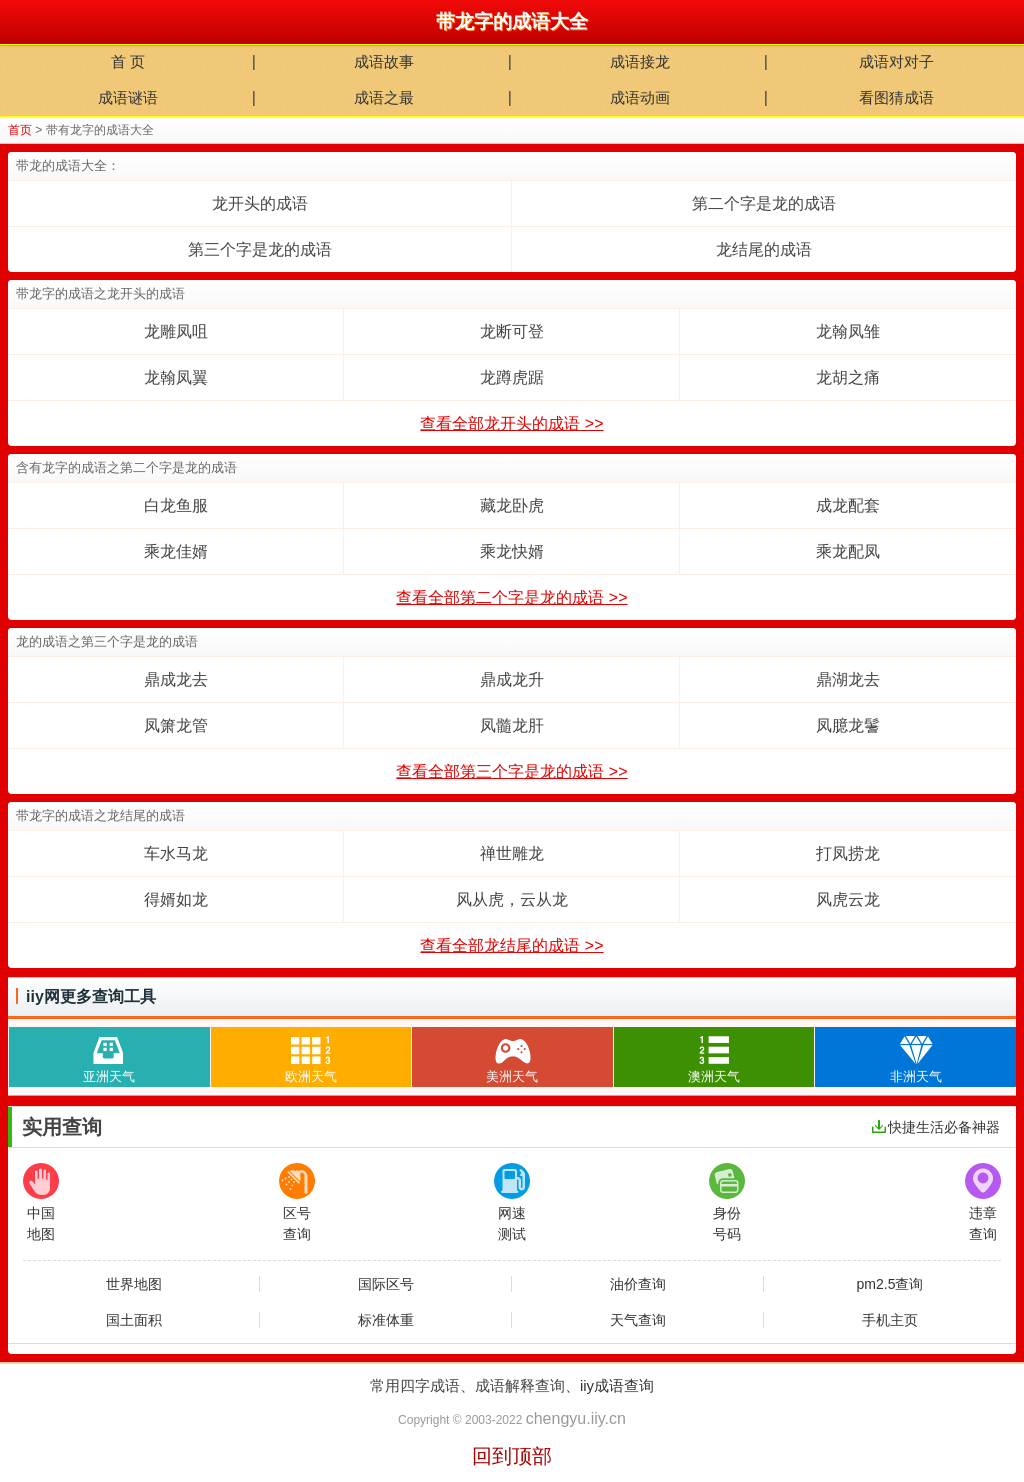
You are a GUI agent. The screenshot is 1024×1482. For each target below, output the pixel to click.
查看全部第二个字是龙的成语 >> (511, 597)
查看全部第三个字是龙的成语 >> (511, 771)
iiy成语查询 (617, 1385)
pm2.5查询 (890, 1284)
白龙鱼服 (176, 505)
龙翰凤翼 (176, 377)
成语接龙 (640, 61)
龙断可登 (512, 331)
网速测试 (512, 1202)
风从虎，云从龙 (512, 899)
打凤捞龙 (848, 853)
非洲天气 (916, 1055)
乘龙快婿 (512, 551)
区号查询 (297, 1202)
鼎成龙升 (512, 679)
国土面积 (134, 1320)
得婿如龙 (176, 899)
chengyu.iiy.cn (576, 1418)
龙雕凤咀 (176, 331)
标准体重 (386, 1320)
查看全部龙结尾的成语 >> (511, 945)
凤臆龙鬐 (848, 725)
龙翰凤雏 (848, 331)
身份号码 (727, 1202)
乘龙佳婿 (176, 551)
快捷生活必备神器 (936, 1127)
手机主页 (890, 1320)
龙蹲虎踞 (512, 377)
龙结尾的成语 (764, 249)
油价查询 (638, 1284)
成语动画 (640, 97)
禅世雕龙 (512, 853)
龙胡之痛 (848, 377)
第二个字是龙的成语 (764, 203)
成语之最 (384, 97)
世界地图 (134, 1284)
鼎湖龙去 (848, 679)
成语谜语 (128, 97)
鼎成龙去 (176, 679)
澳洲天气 (714, 1055)
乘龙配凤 (848, 551)
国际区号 (386, 1284)
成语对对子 (896, 61)
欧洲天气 (311, 1055)
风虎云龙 (848, 899)
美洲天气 (512, 1055)
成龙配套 (848, 505)
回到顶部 (512, 1456)
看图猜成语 (896, 97)
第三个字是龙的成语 (260, 249)
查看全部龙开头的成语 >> (511, 423)
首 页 (128, 61)
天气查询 (638, 1320)
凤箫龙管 (176, 725)
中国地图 (41, 1202)
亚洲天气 (109, 1055)
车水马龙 (176, 853)
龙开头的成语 (260, 203)
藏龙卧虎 (512, 505)
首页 (20, 130)
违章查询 (983, 1202)
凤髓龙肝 (512, 725)
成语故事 (384, 61)
